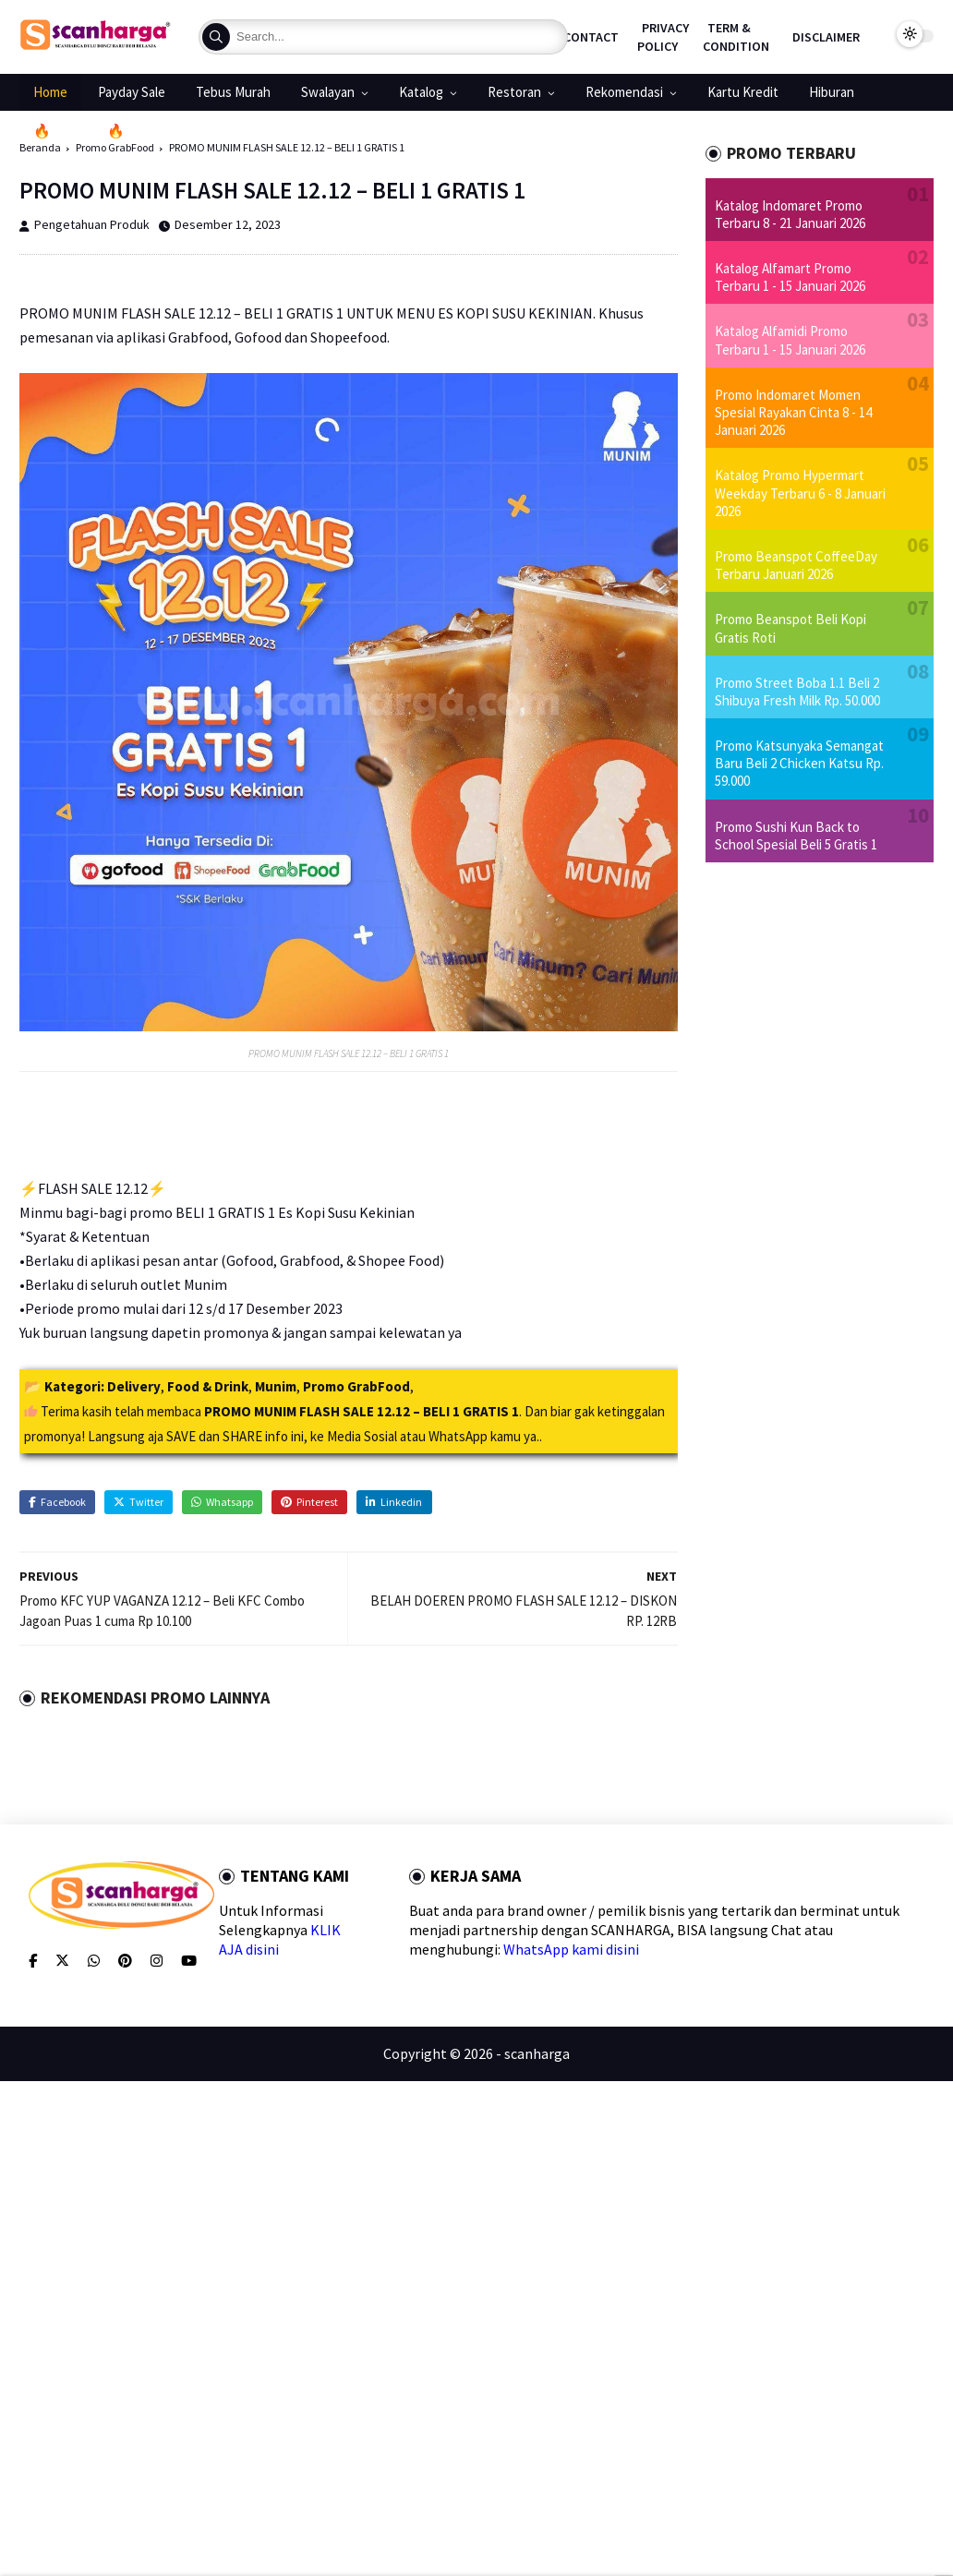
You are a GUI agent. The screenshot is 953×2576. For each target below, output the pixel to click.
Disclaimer (826, 37)
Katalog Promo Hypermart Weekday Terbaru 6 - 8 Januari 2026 (800, 492)
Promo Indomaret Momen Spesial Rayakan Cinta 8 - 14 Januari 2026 (793, 412)
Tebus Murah (233, 92)
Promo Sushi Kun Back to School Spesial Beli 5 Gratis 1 (796, 835)
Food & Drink (207, 1386)
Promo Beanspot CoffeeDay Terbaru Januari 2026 (796, 565)
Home (50, 92)
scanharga (537, 2053)
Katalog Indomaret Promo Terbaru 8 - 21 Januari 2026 (790, 214)
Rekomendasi (624, 92)
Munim (275, 1386)
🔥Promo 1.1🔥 (79, 130)
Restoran (514, 92)
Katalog (421, 92)
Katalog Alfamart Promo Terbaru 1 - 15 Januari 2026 (790, 277)
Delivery (134, 1386)
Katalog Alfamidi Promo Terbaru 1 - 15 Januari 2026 (790, 339)
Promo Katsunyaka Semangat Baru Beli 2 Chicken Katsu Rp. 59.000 (799, 763)
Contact (591, 37)
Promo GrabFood (356, 1386)
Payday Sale (131, 92)
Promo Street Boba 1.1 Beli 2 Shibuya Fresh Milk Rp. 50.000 (797, 691)
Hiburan (831, 92)
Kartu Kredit (742, 92)
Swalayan (328, 92)
